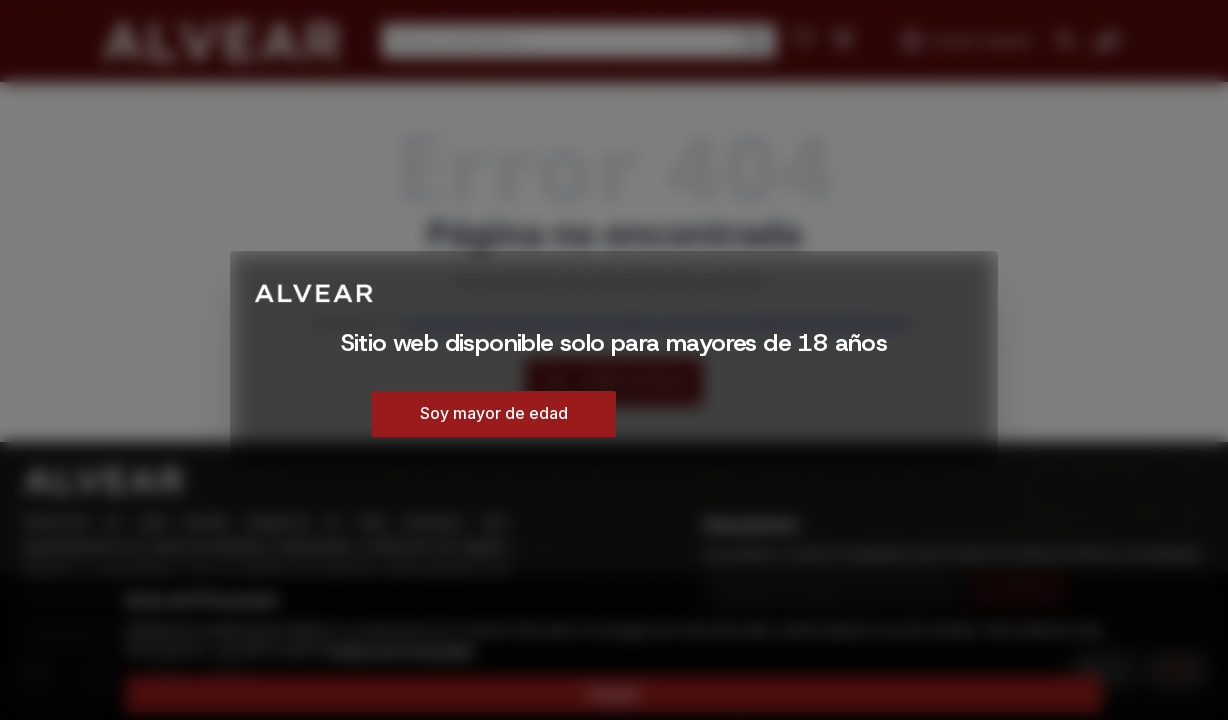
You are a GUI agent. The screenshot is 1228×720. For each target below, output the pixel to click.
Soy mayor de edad (494, 413)
